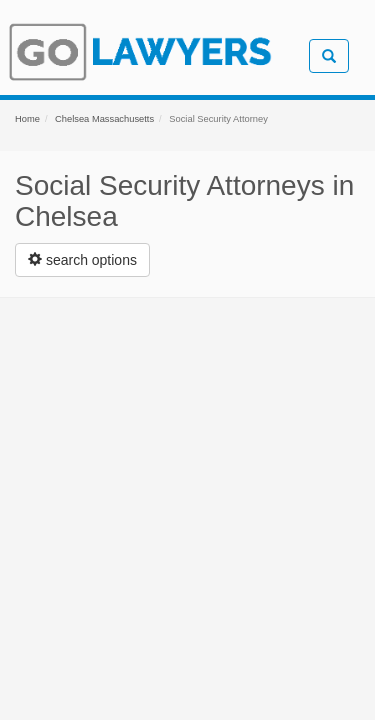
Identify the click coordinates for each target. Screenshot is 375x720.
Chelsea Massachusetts (104, 119)
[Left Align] (82, 260)
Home (27, 119)
